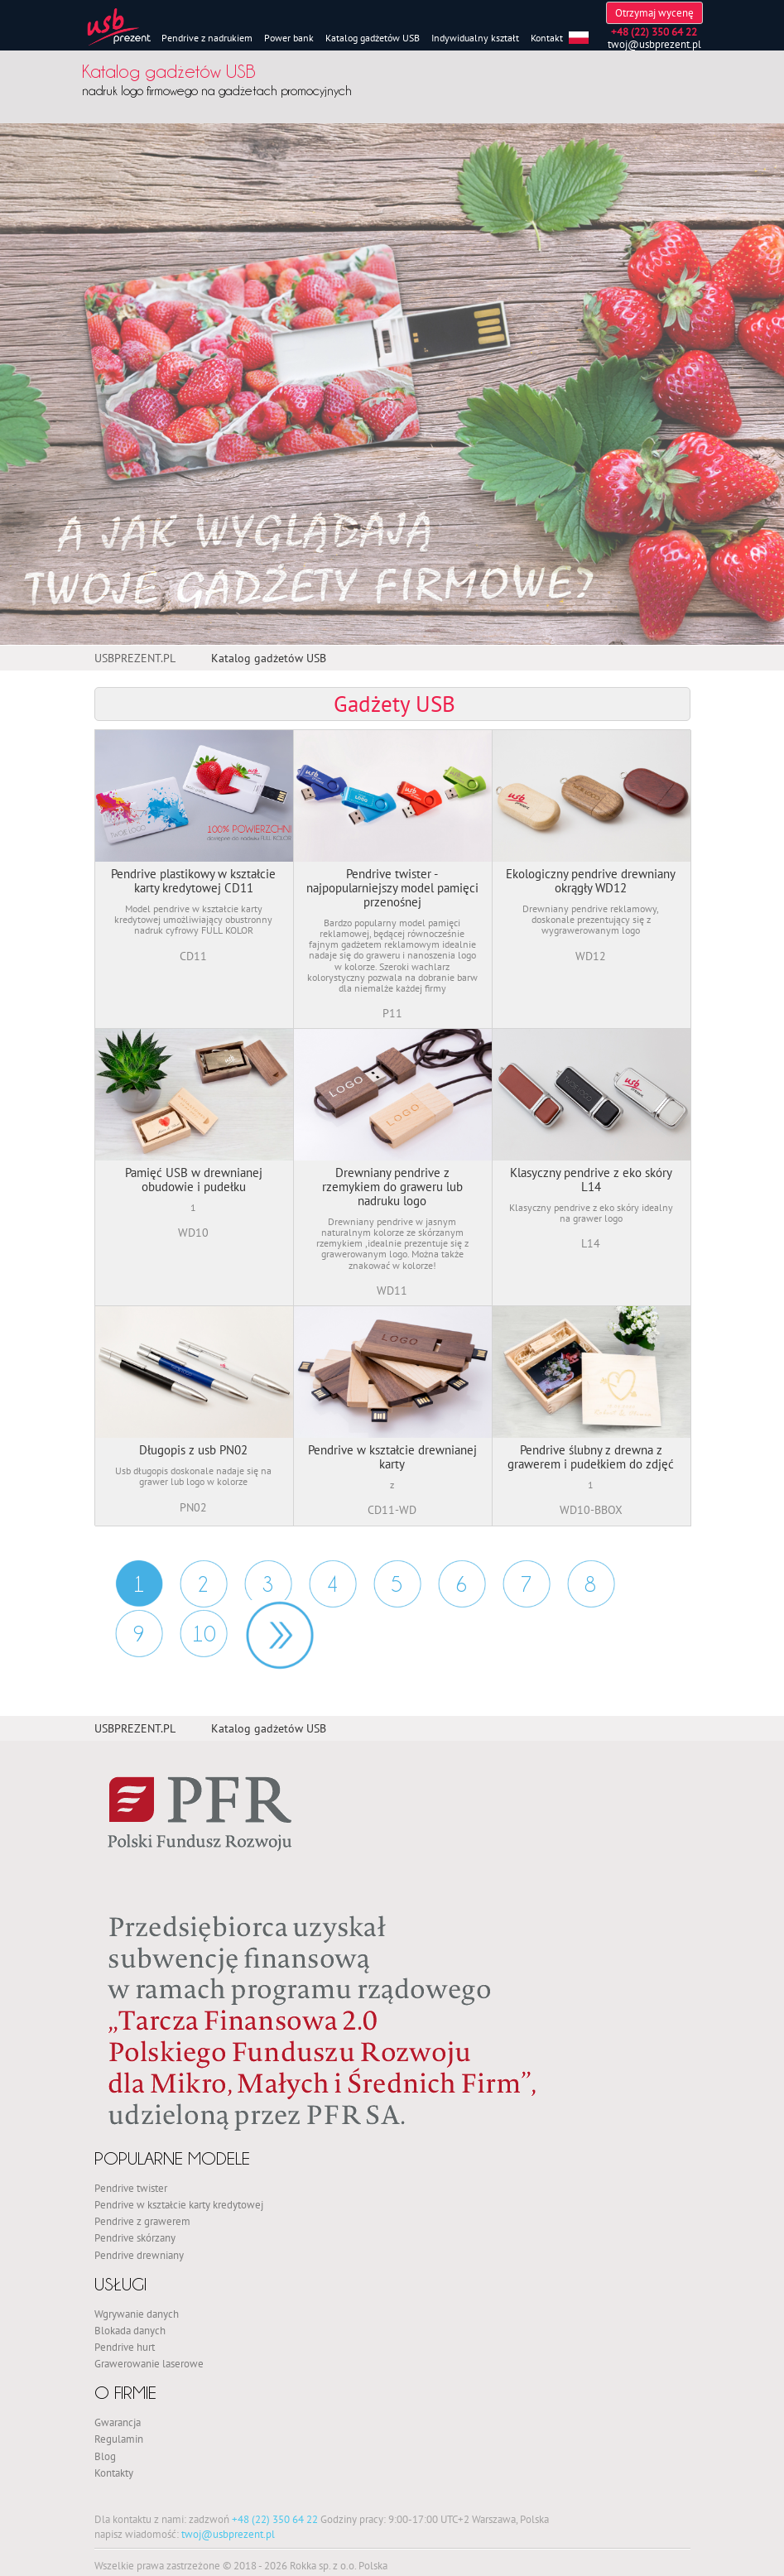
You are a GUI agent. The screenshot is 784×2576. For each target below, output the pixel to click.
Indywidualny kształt (475, 37)
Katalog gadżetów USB (372, 37)
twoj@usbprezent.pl (654, 43)
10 (203, 1634)
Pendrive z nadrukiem (207, 37)
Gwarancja (117, 2422)
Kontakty (113, 2472)
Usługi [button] (120, 2284)
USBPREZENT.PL (135, 658)
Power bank (289, 37)
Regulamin (118, 2438)
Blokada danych (130, 2330)
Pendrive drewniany (139, 2254)
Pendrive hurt (124, 2346)
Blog (105, 2456)
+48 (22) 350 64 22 (275, 2519)
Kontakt (547, 37)
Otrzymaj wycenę (654, 12)
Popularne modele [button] (172, 2158)
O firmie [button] (125, 2392)
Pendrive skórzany (135, 2237)
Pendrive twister (130, 2187)
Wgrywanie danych (136, 2313)
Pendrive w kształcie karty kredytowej (178, 2204)
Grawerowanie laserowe (149, 2363)
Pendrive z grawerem (142, 2221)
